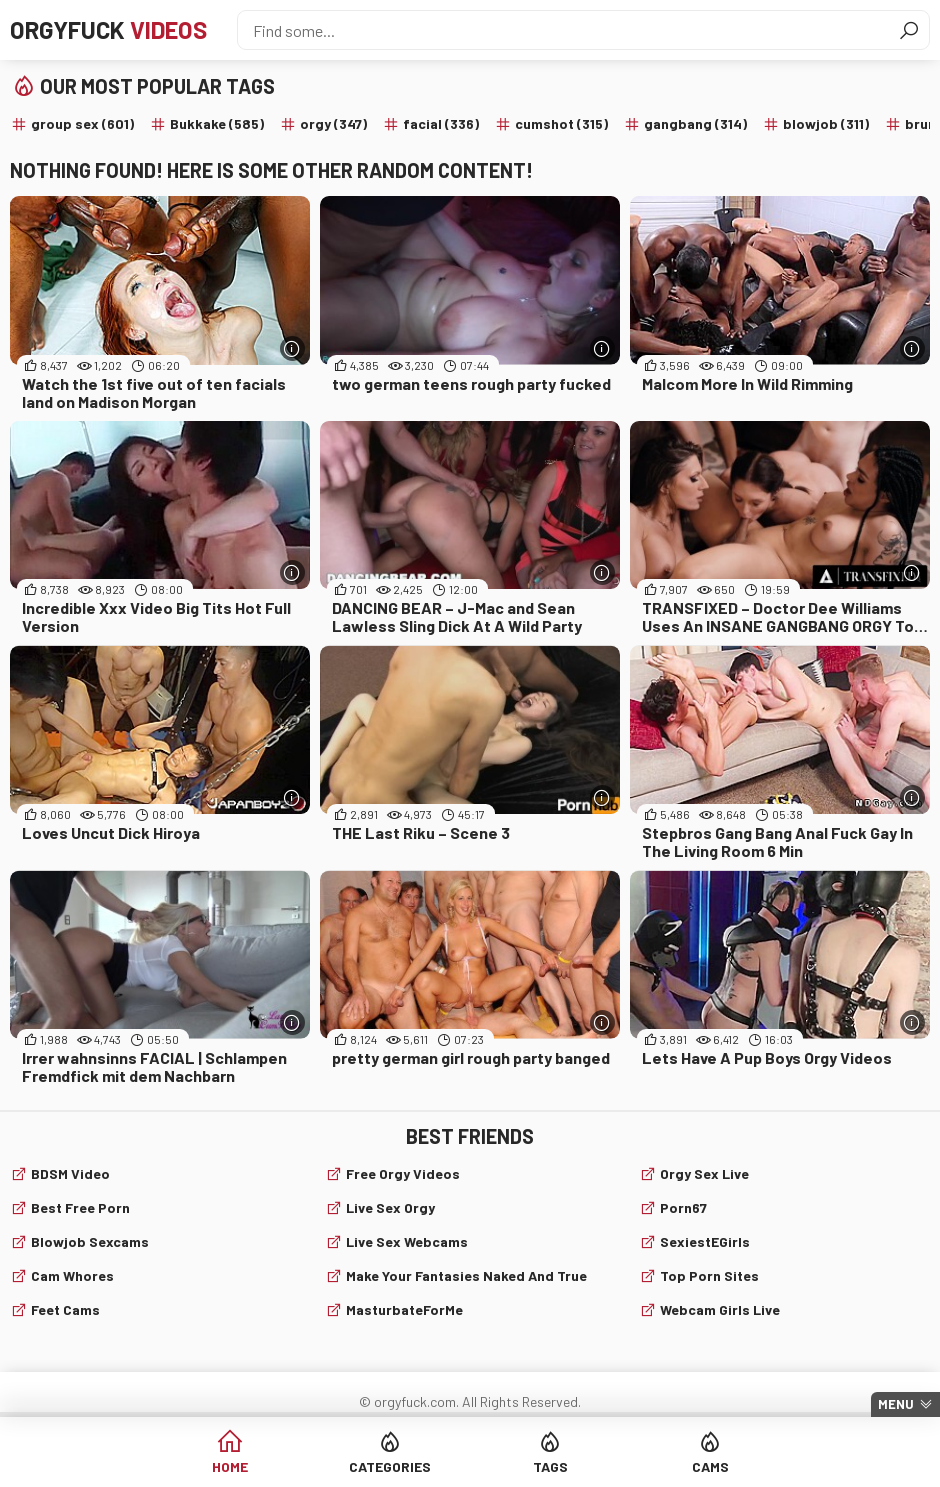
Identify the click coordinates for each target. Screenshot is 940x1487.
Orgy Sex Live (704, 1173)
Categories (390, 1466)
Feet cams (65, 1309)
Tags (550, 1466)
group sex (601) (82, 123)
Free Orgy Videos (403, 1173)
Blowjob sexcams (90, 1241)
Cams (710, 1466)
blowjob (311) (826, 123)
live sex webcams (407, 1241)
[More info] (292, 348)
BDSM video (70, 1173)
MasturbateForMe (404, 1309)
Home (230, 1466)
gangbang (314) (695, 123)
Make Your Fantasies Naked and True (466, 1275)
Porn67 (683, 1207)
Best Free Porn (80, 1207)
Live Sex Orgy (390, 1207)
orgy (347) (333, 123)
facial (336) (441, 123)
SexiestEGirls (705, 1241)
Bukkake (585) (217, 123)
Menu (896, 1404)
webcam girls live (720, 1309)
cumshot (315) (561, 123)
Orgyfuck (108, 29)
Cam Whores (72, 1275)
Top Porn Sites (709, 1275)
